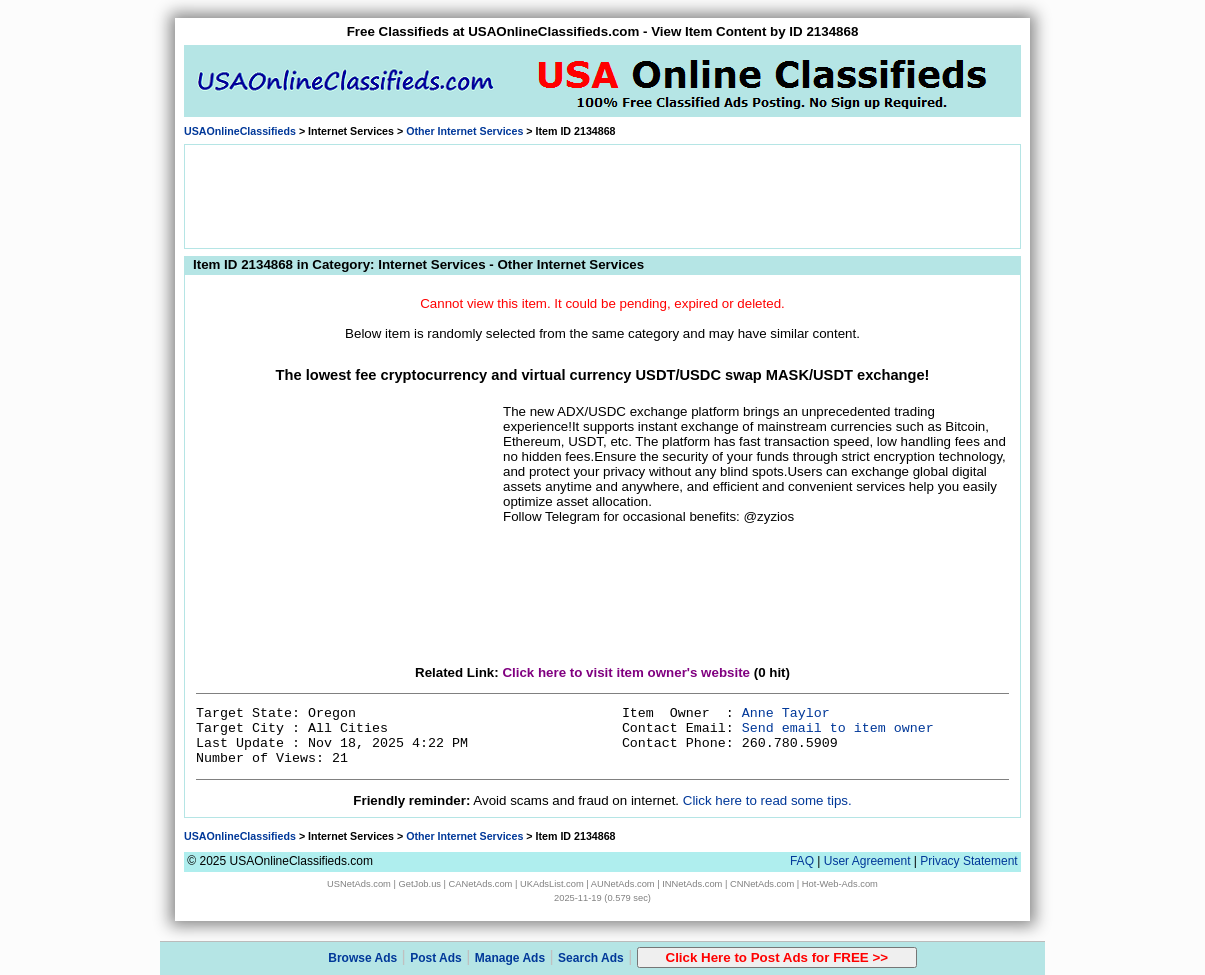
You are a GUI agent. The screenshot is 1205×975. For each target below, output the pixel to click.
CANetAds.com (481, 884)
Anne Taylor (786, 713)
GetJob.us (419, 884)
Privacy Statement (968, 861)
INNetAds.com (692, 884)
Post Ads (436, 958)
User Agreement (867, 861)
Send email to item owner (838, 728)
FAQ (802, 861)
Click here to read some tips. (767, 800)
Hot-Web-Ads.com (840, 884)
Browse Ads (362, 958)
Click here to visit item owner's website (626, 672)
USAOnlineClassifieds (240, 131)
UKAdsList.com (552, 884)
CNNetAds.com (762, 884)
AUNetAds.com (623, 884)
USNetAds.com (359, 884)
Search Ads (591, 958)
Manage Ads (510, 958)
